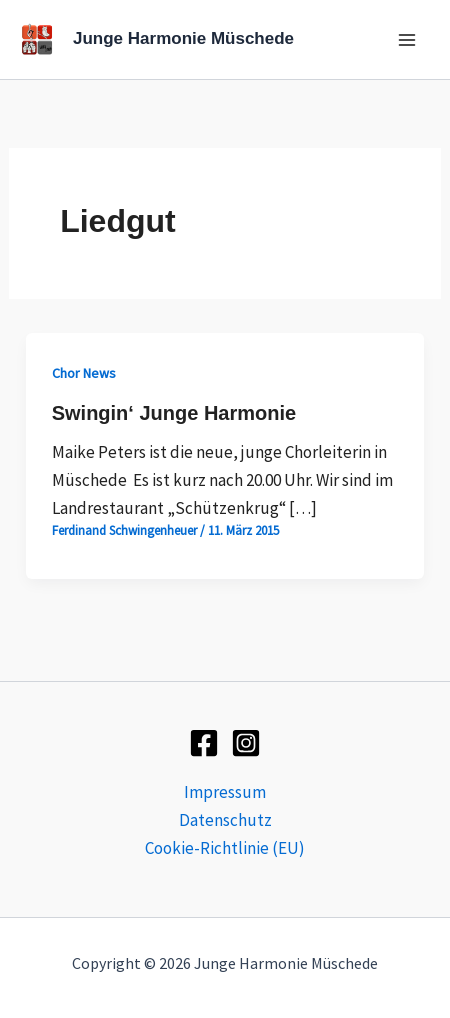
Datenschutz (225, 820)
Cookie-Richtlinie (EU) (225, 848)
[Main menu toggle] (408, 40)
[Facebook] (204, 743)
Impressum (225, 792)
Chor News (84, 373)
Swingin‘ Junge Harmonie (174, 413)
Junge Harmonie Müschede (183, 38)
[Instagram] (246, 743)
